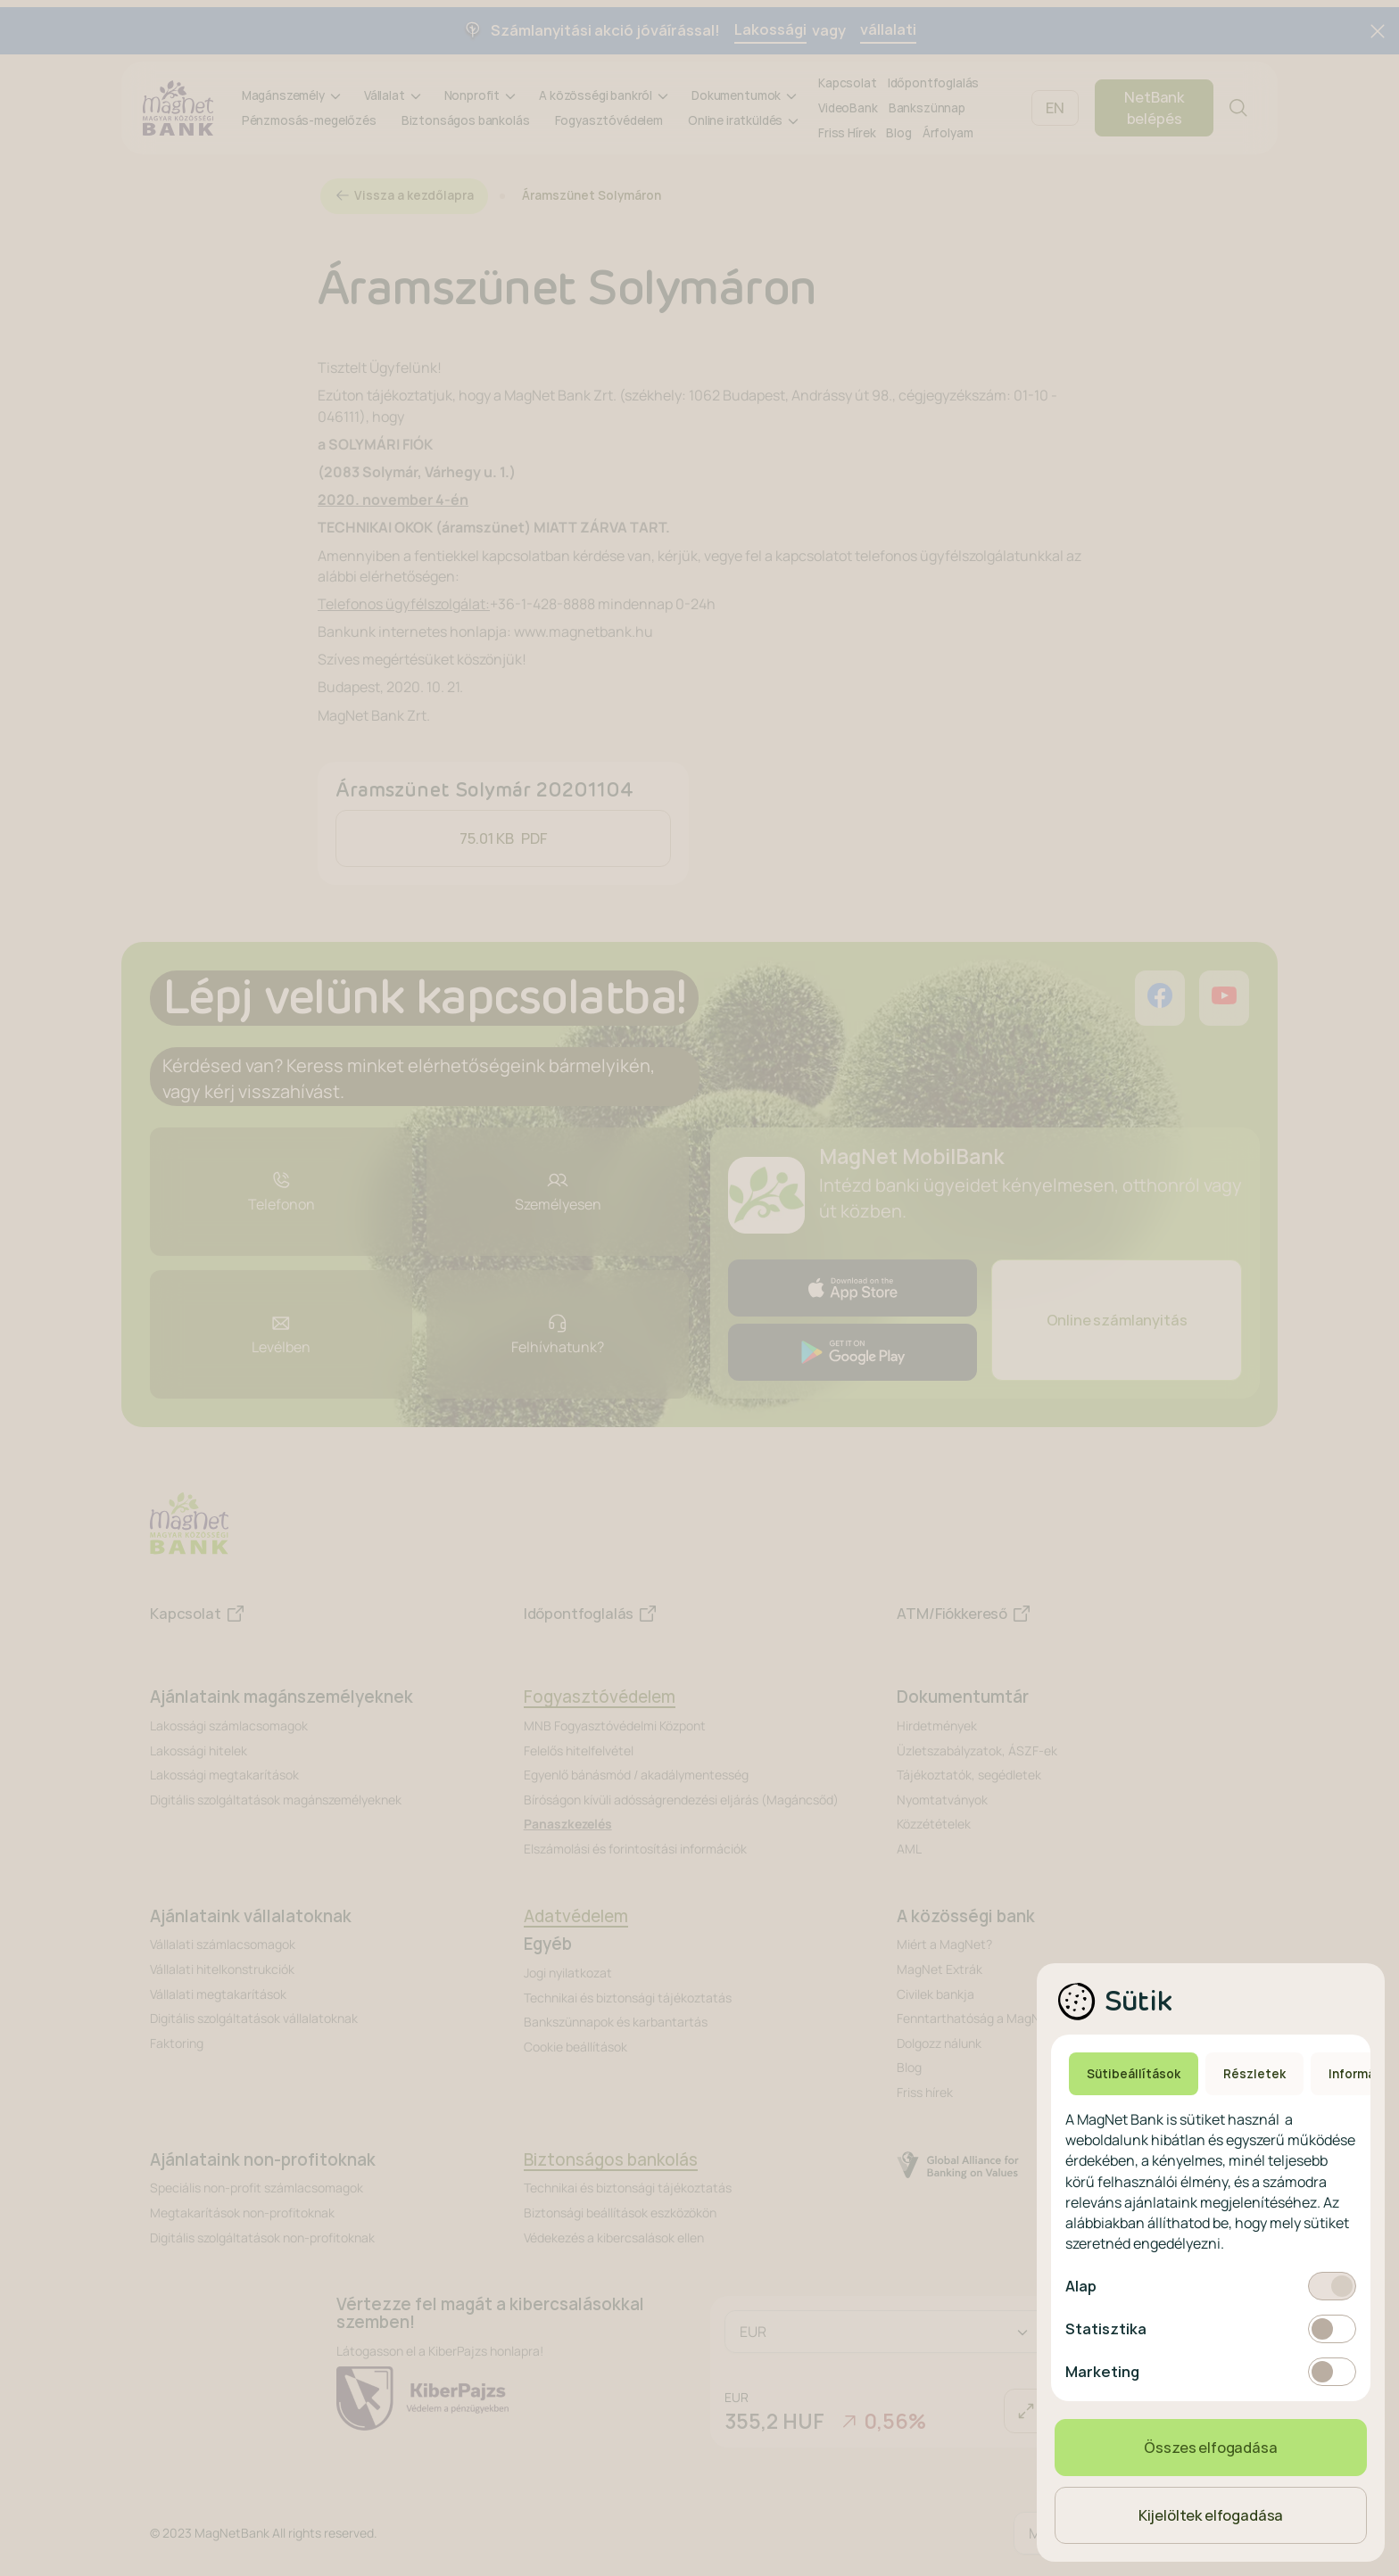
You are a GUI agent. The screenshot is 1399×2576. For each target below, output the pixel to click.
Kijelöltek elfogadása (1211, 2515)
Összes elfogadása (1210, 2447)
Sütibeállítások (1133, 2074)
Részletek (1254, 2074)
